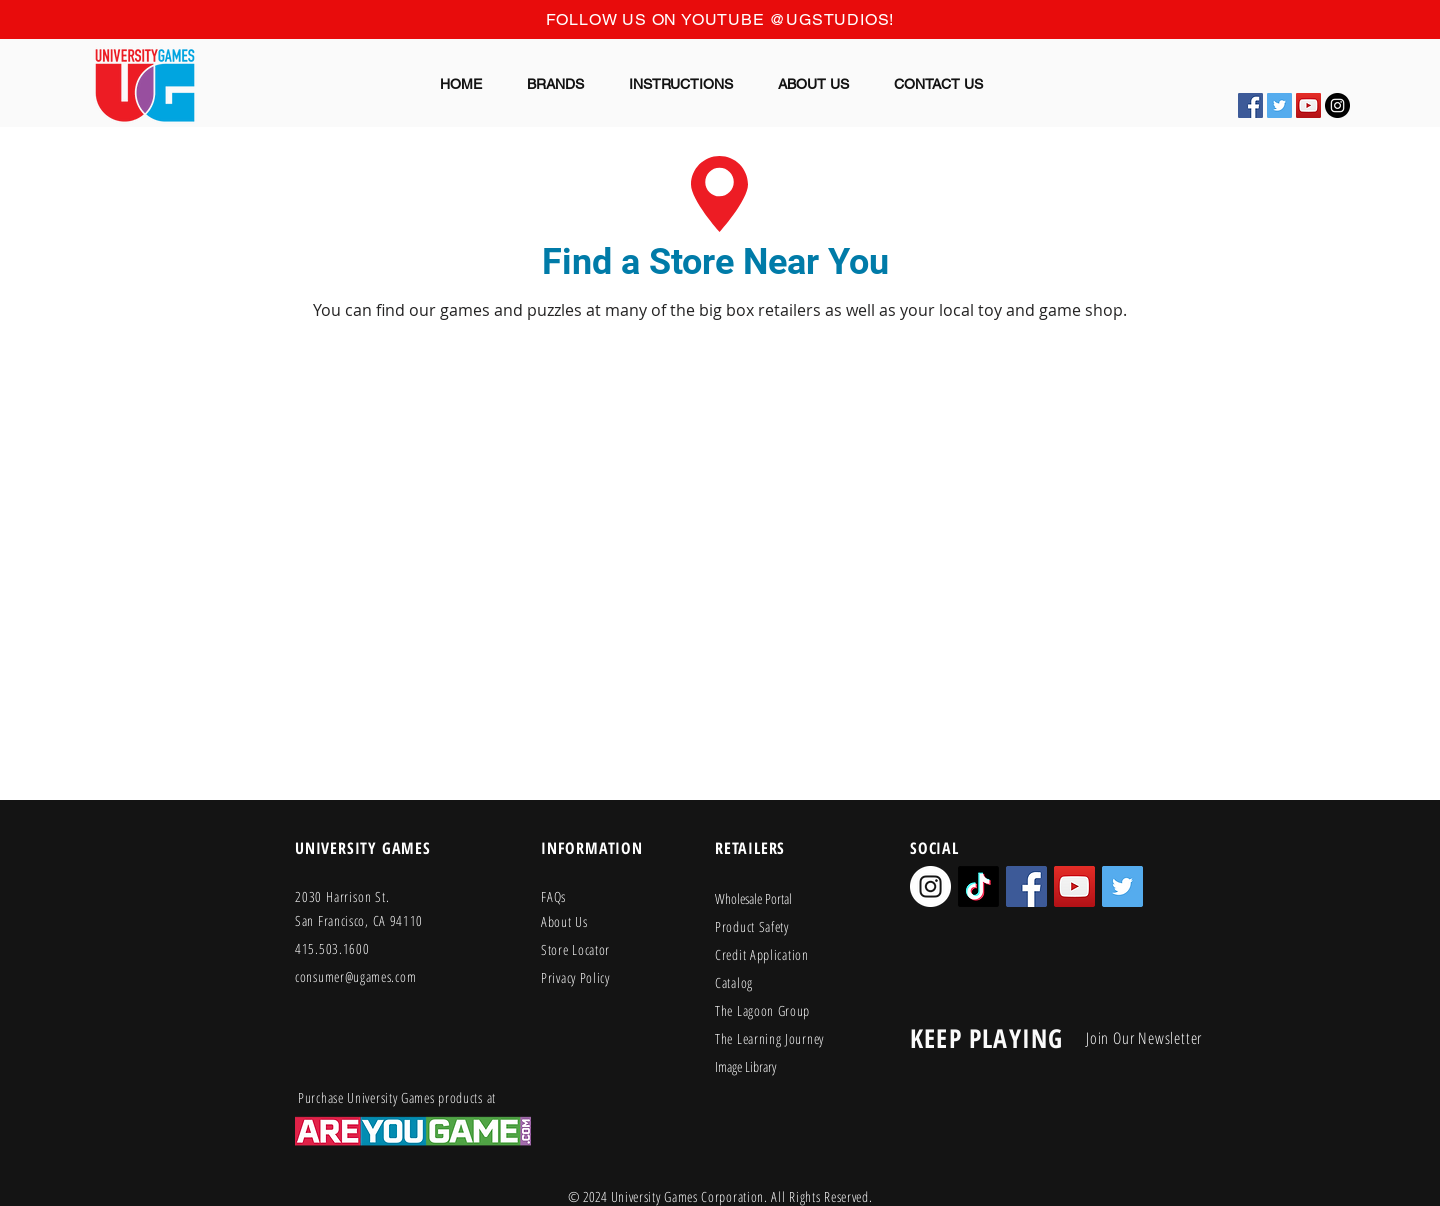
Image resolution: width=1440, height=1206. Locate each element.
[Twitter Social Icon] (1279, 105)
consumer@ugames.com (355, 976)
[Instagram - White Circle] (930, 886)
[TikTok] (978, 886)
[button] (556, 84)
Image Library (745, 1066)
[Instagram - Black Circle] (1337, 105)
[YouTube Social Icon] (1308, 105)
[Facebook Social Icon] (1250, 105)
